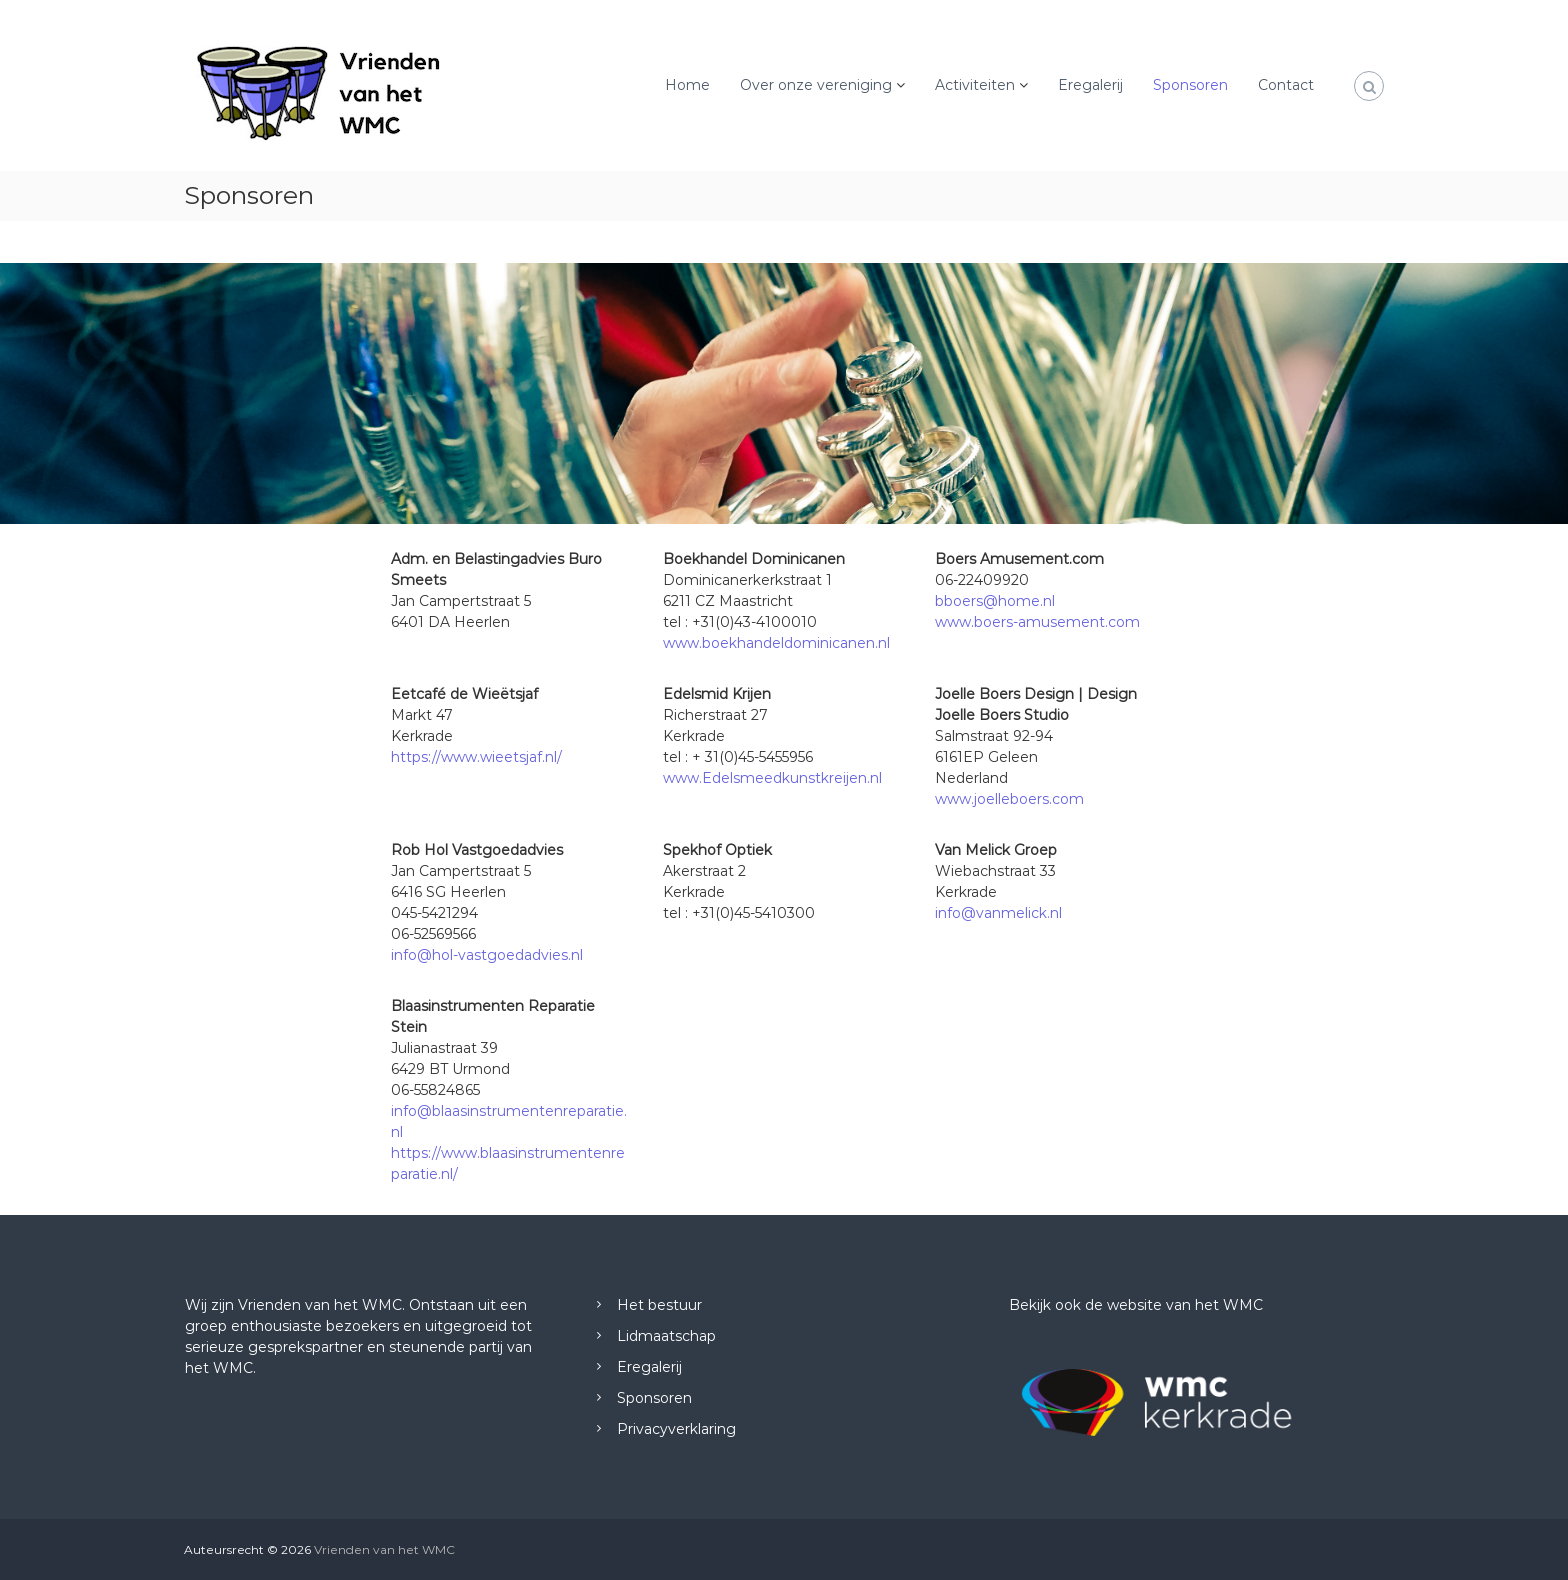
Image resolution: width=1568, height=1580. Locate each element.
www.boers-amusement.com (1037, 622)
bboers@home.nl (995, 601)
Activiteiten (975, 85)
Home (687, 85)
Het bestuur (659, 1305)
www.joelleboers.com (1009, 799)
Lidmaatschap (666, 1336)
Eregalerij (1090, 85)
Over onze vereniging (816, 85)
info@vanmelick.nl (998, 913)
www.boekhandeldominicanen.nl (776, 643)
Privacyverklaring (676, 1429)
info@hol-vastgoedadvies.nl (487, 955)
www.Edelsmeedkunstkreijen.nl (772, 778)
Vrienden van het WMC (384, 1549)
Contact (1286, 85)
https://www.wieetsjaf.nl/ (476, 757)
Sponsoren (1190, 85)
